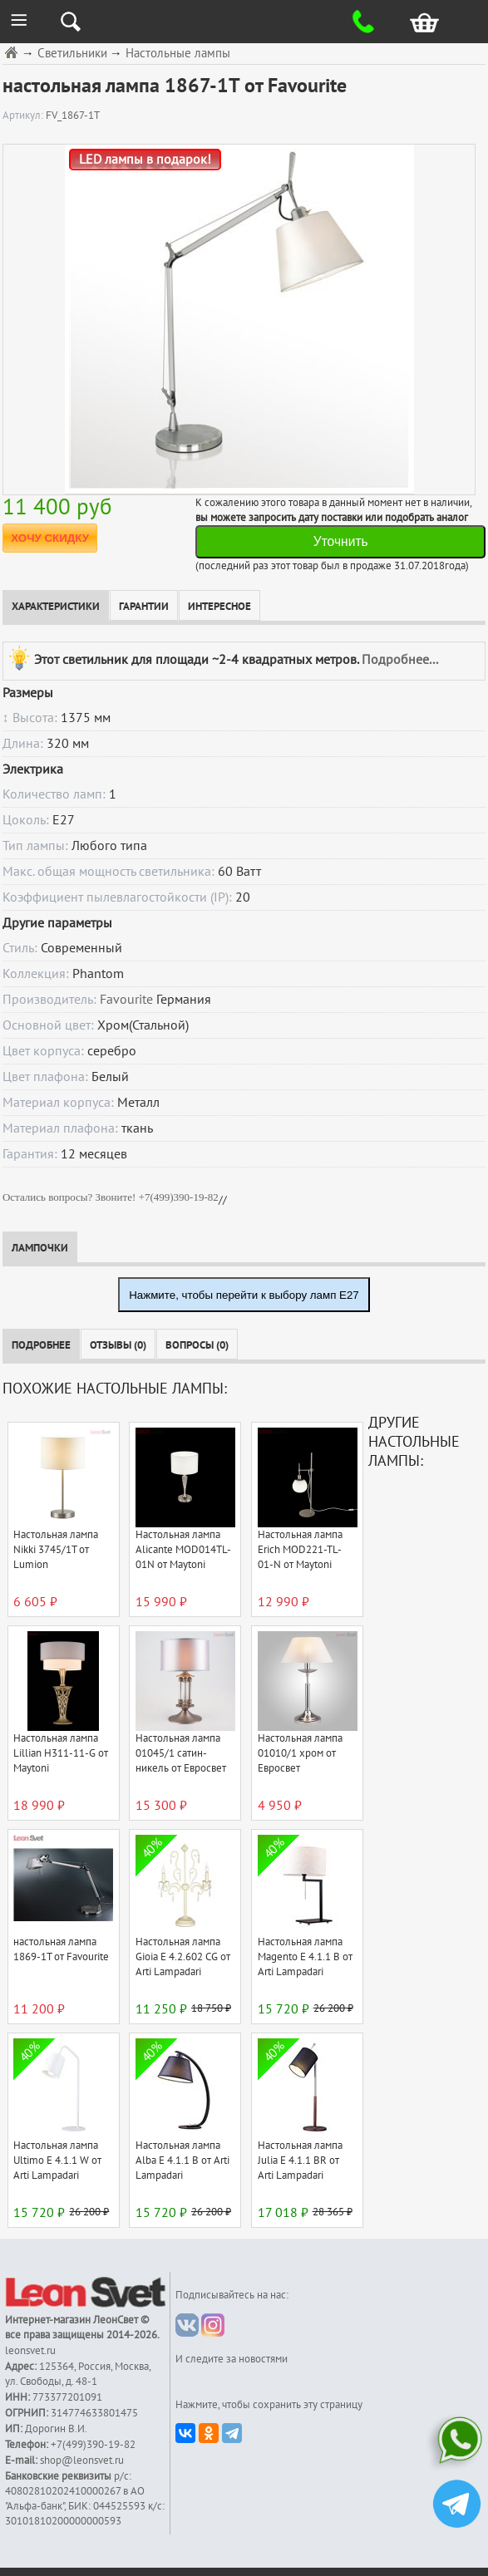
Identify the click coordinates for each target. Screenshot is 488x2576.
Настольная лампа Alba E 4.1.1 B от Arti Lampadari (182, 2160)
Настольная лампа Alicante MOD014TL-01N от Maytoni (183, 1549)
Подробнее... (400, 659)
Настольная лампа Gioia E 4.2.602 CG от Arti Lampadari (183, 1957)
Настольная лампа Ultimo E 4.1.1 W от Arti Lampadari (57, 2160)
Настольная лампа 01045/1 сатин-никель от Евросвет (181, 1753)
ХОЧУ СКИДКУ (50, 538)
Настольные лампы (178, 54)
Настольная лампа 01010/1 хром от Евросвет (300, 1753)
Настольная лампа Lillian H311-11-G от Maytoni (60, 1753)
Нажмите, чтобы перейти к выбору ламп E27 (244, 1295)
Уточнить (340, 541)
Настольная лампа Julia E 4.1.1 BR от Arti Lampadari (300, 2160)
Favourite (126, 999)
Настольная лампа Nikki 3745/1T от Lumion (55, 1549)
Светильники (72, 54)
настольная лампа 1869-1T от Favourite (61, 1949)
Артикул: (24, 115)
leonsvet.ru (30, 2350)
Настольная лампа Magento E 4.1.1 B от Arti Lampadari (305, 1957)
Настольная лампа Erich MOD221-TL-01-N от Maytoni (300, 1549)
